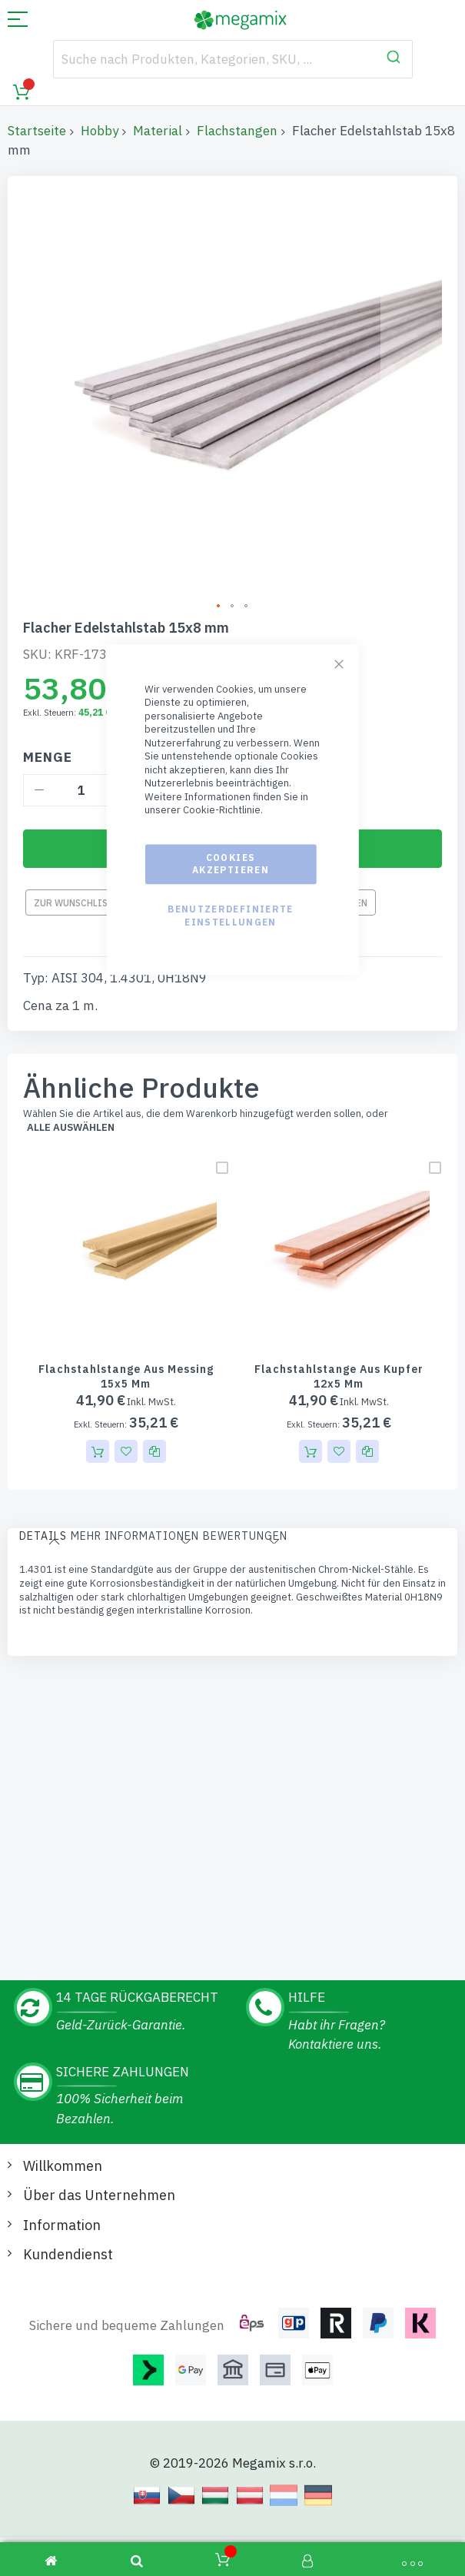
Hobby (99, 130)
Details (43, 1513)
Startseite (37, 130)
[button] (367, 1428)
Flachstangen (237, 130)
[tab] (43, 1515)
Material (157, 130)
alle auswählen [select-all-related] (71, 1104)
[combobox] (233, 59)
